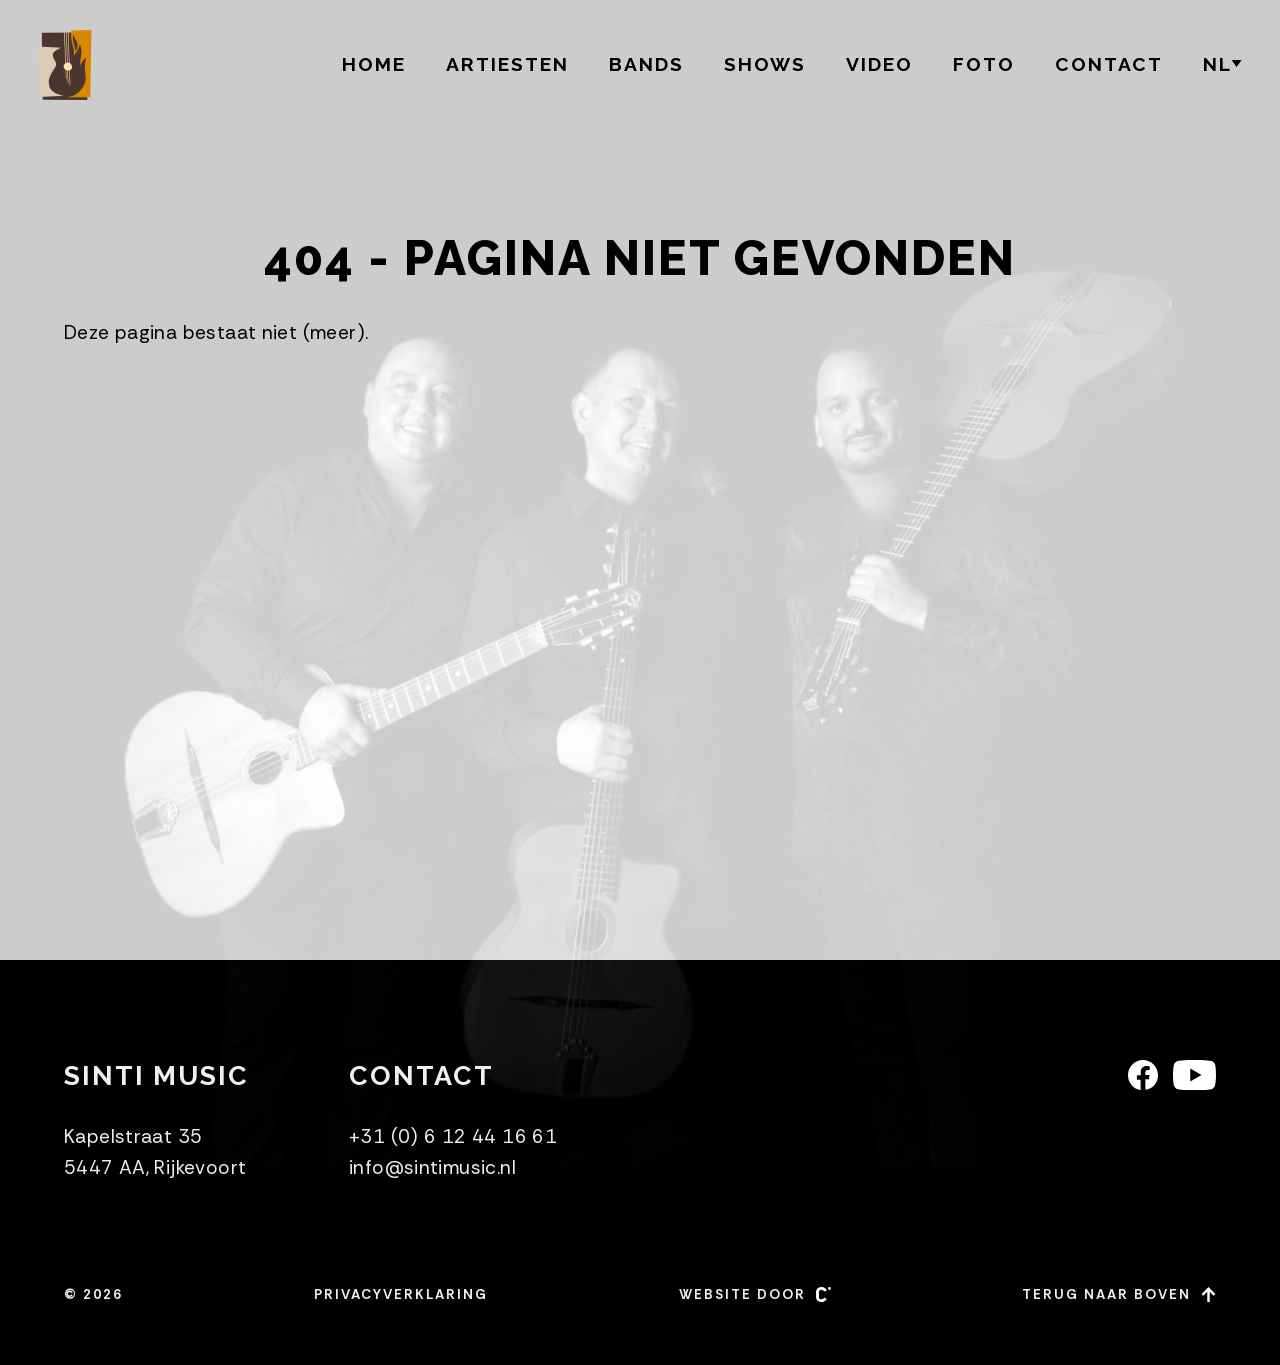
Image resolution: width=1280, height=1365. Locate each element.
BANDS (646, 64)
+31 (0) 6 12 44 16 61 (453, 1136)
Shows (765, 64)
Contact (1109, 64)
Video (879, 64)
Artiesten (507, 64)
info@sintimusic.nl (432, 1167)
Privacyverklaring (401, 1294)
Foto (984, 64)
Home (374, 64)
